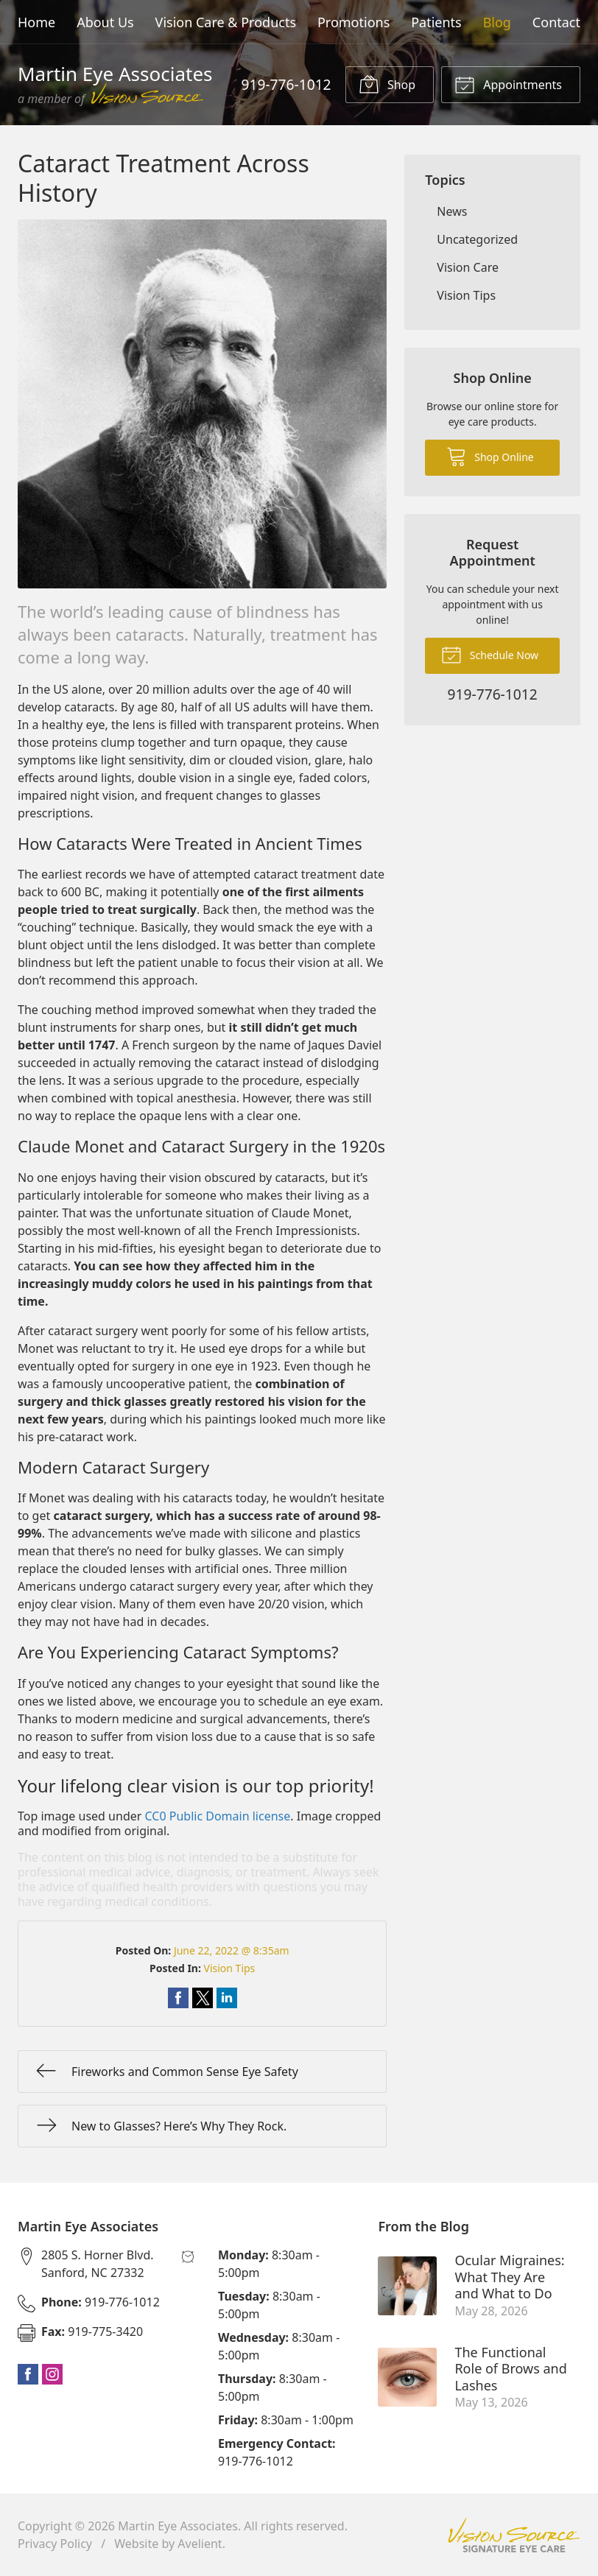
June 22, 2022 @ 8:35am (231, 1950)
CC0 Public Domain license (218, 1816)
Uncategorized (477, 239)
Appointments (508, 84)
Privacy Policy (55, 2543)
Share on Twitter (202, 1998)
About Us (105, 22)
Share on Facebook (178, 1998)
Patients (436, 22)
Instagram (52, 2374)
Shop (387, 84)
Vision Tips (230, 1968)
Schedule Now (489, 654)
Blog (497, 22)
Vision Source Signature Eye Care (514, 2535)
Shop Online (490, 456)
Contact (556, 22)
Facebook (28, 2374)
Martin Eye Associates (178, 2526)
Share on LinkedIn (227, 1998)
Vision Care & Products (225, 22)
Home (36, 22)
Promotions (353, 22)
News (452, 211)
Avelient (199, 2543)
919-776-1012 (286, 84)
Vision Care (468, 267)
